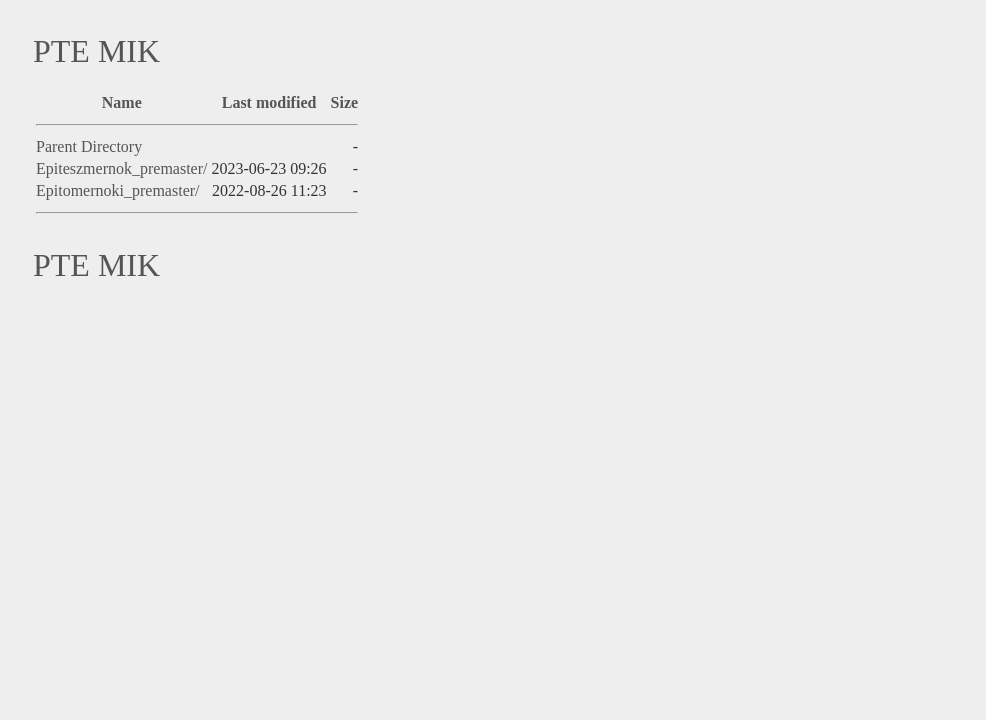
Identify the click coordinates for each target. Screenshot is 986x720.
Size (345, 102)
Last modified (269, 102)
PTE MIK (96, 51)
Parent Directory (89, 146)
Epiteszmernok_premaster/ (122, 168)
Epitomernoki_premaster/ (118, 190)
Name (122, 102)
